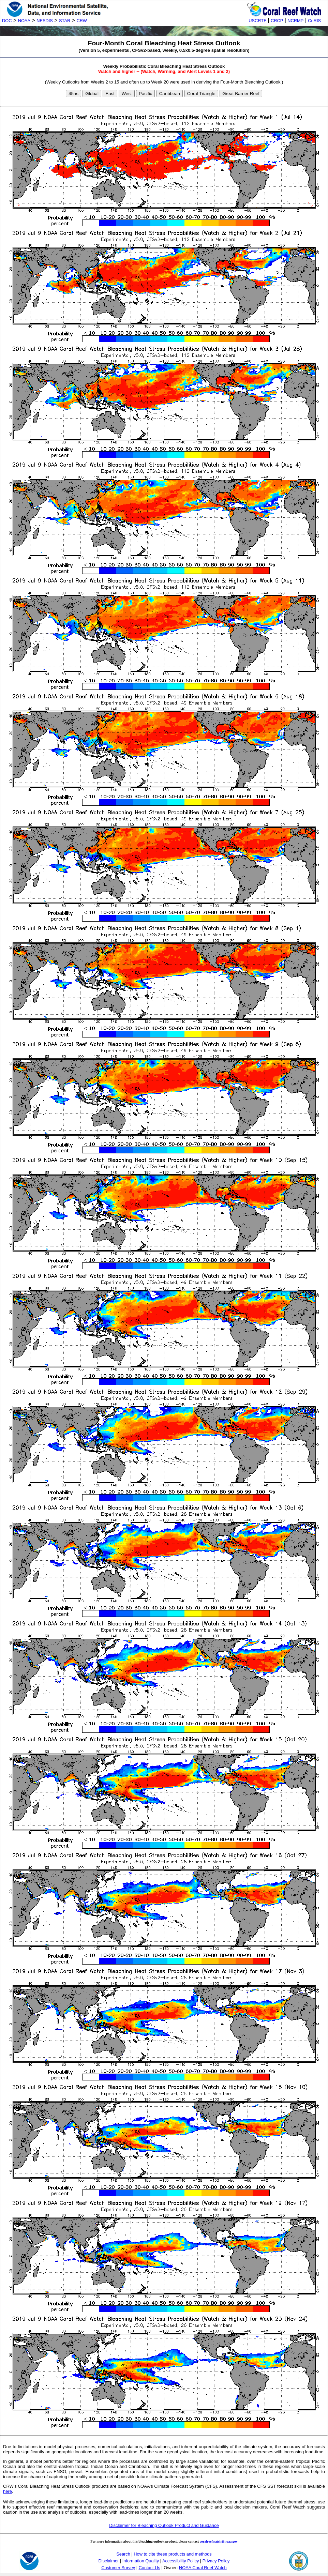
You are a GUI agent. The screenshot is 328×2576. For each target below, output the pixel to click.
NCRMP (295, 20)
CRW (82, 20)
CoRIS (314, 20)
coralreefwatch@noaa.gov (219, 2541)
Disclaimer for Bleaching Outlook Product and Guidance (164, 2525)
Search (123, 2554)
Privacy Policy (216, 2560)
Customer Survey (118, 2567)
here (7, 2491)
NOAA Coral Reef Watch (203, 2567)
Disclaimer (109, 2560)
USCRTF (257, 20)
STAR (64, 20)
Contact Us (149, 2567)
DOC (7, 20)
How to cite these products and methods (172, 2554)
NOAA (24, 20)
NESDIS (44, 20)
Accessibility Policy (180, 2560)
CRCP (277, 20)
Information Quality (140, 2560)
